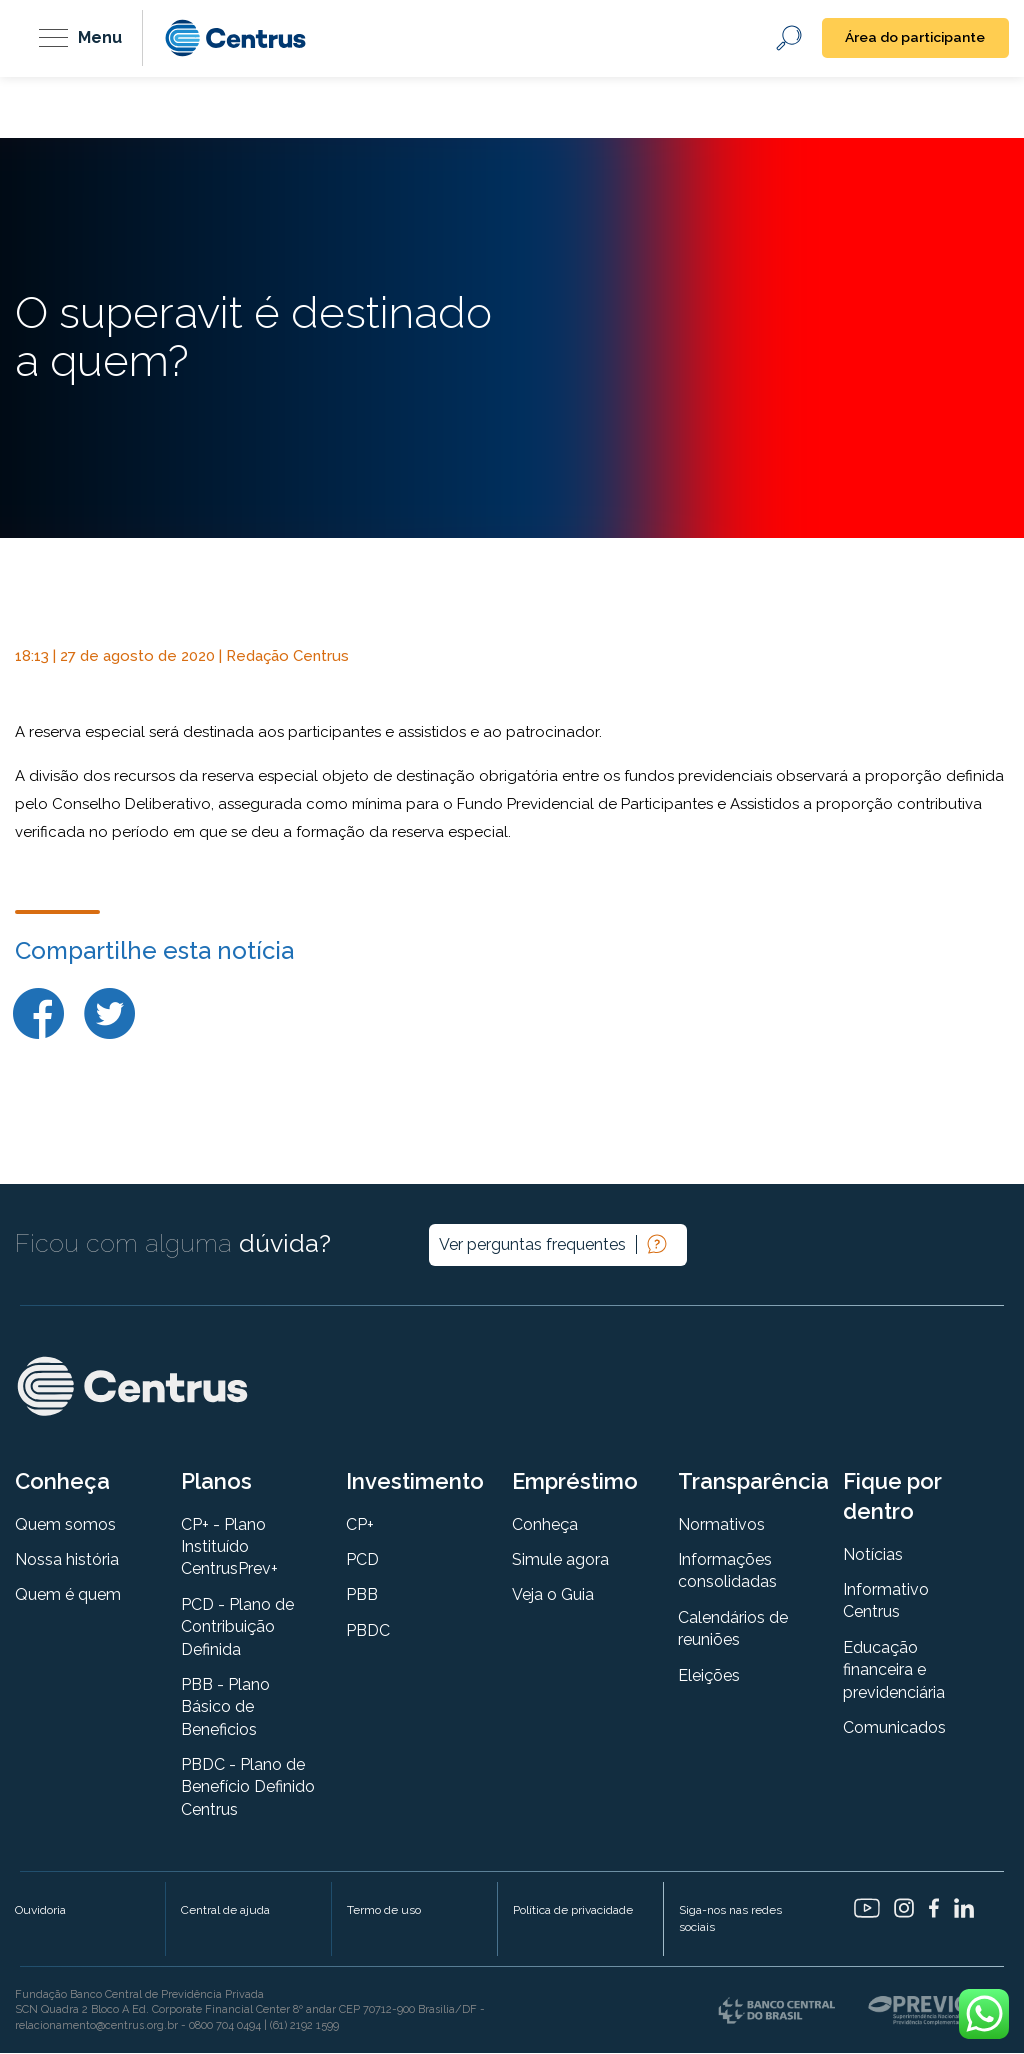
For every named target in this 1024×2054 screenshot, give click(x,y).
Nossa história (67, 1560)
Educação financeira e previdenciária (894, 1671)
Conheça (545, 1525)
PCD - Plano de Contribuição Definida (237, 1628)
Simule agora (560, 1560)
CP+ (360, 1525)
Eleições (709, 1676)
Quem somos (65, 1525)
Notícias (873, 1555)
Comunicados (894, 1728)
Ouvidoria (40, 1912)
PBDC (368, 1631)
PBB (362, 1596)
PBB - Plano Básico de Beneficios (225, 1708)
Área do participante (913, 38)
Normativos (721, 1525)
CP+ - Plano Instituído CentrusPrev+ (229, 1548)
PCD (362, 1560)
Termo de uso (384, 1912)
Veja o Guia (553, 1596)
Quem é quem (68, 1596)
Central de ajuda (225, 1912)
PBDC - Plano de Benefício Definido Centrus (248, 1789)
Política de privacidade (573, 1912)
